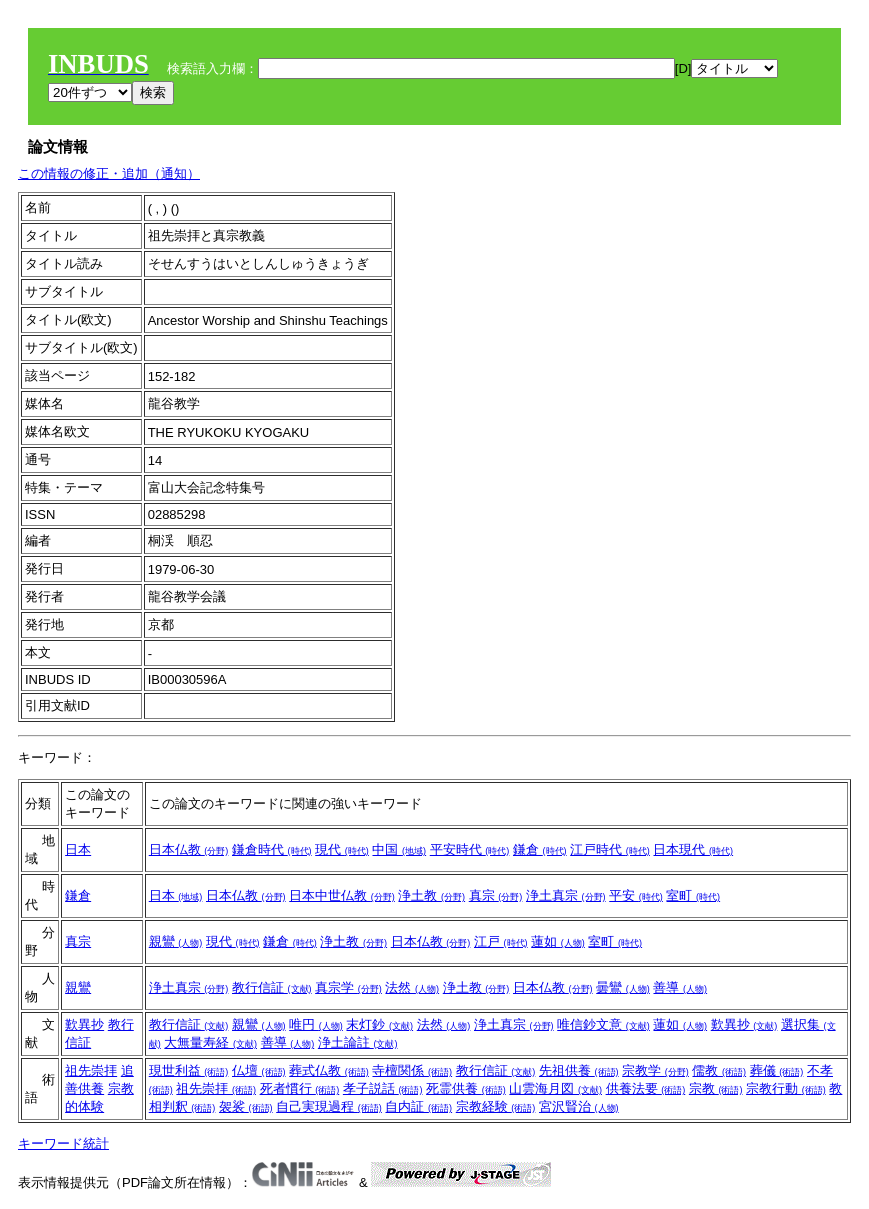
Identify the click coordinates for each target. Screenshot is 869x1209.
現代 (342, 849)
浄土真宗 (566, 895)
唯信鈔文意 (603, 1024)
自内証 (418, 1106)
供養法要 (646, 1088)
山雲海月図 (555, 1088)
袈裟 (246, 1106)
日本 (78, 849)
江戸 (501, 941)
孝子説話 (383, 1088)
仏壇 (259, 1070)
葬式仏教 (329, 1070)
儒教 (719, 1070)
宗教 (716, 1088)
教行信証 (272, 987)
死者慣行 (300, 1088)
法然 (412, 987)
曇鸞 (623, 987)
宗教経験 (496, 1106)
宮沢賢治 (579, 1106)
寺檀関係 (412, 1070)
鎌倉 (540, 849)
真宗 (496, 895)
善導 (680, 987)
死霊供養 (466, 1088)
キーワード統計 (63, 1143)
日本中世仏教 (342, 895)
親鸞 (176, 941)
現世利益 (189, 1070)
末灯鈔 (379, 1024)
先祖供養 (579, 1070)
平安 (636, 895)
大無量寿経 (210, 1042)
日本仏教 (189, 849)
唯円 (316, 1024)
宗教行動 (786, 1088)
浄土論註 (358, 1042)
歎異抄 (84, 1024)
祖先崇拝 (91, 1070)
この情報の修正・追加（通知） (109, 173)
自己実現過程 (329, 1106)
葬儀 (777, 1070)
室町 (693, 895)
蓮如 (558, 941)
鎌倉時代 (272, 849)
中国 (399, 849)
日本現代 (693, 849)
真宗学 (348, 987)
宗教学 (655, 1070)
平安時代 (470, 849)
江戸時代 (610, 849)
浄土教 (431, 895)
